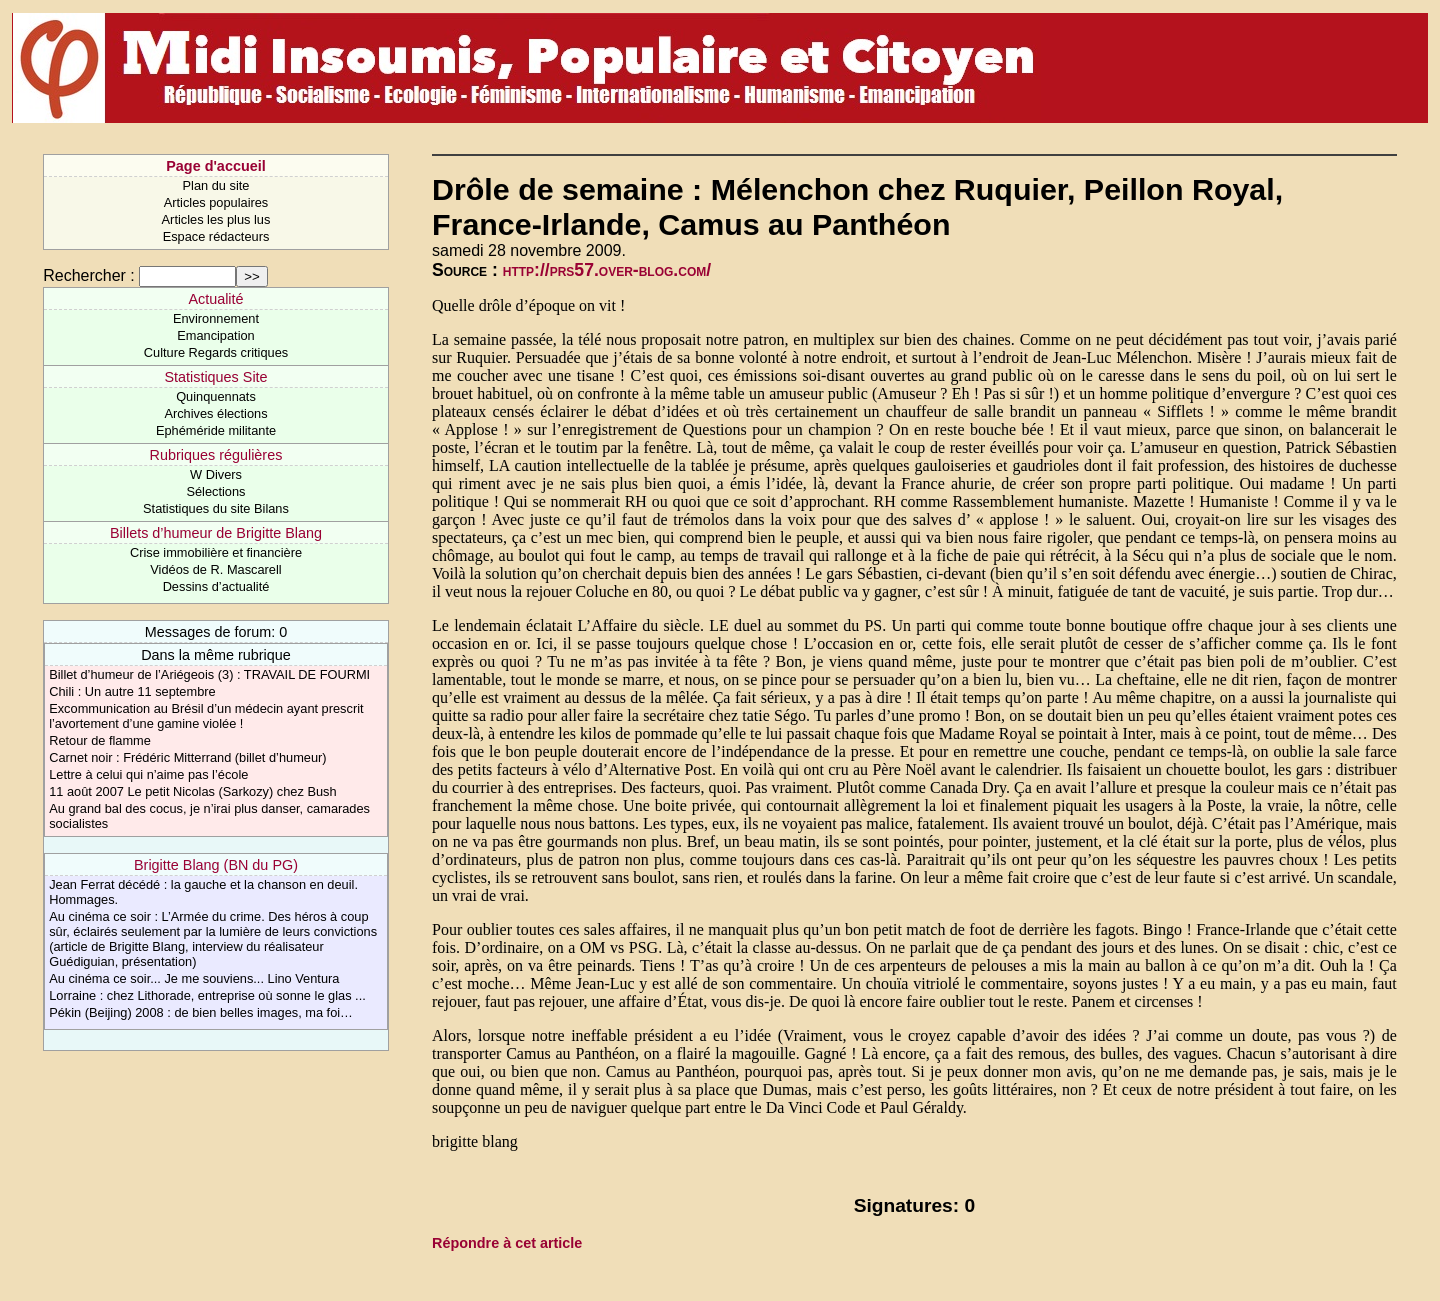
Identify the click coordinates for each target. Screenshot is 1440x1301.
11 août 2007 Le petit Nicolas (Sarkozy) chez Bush (192, 791)
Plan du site (216, 185)
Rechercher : (89, 275)
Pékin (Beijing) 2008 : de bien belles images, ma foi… (201, 1012)
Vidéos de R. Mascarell (215, 569)
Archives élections (215, 413)
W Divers (216, 474)
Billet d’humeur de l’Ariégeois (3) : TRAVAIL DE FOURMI (209, 674)
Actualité (215, 299)
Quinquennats (216, 396)
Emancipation (216, 335)
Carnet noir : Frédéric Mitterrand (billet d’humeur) (187, 757)
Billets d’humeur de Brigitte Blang (216, 533)
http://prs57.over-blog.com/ (607, 270)
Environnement (216, 318)
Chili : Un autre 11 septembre (132, 691)
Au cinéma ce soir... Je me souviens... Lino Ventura (194, 978)
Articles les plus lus (216, 219)
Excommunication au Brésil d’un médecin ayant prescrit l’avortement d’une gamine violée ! (206, 716)
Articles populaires (216, 202)
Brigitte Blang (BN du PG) (216, 865)
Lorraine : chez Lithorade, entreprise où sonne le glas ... (207, 995)
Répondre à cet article (507, 1243)
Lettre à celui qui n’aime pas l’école (148, 774)
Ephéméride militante (216, 430)
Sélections (215, 491)
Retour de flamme (100, 740)
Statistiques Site (215, 377)
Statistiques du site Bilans (216, 508)
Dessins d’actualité (216, 586)
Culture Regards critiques (216, 352)
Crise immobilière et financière (216, 552)
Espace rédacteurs (216, 236)
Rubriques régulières (216, 455)
